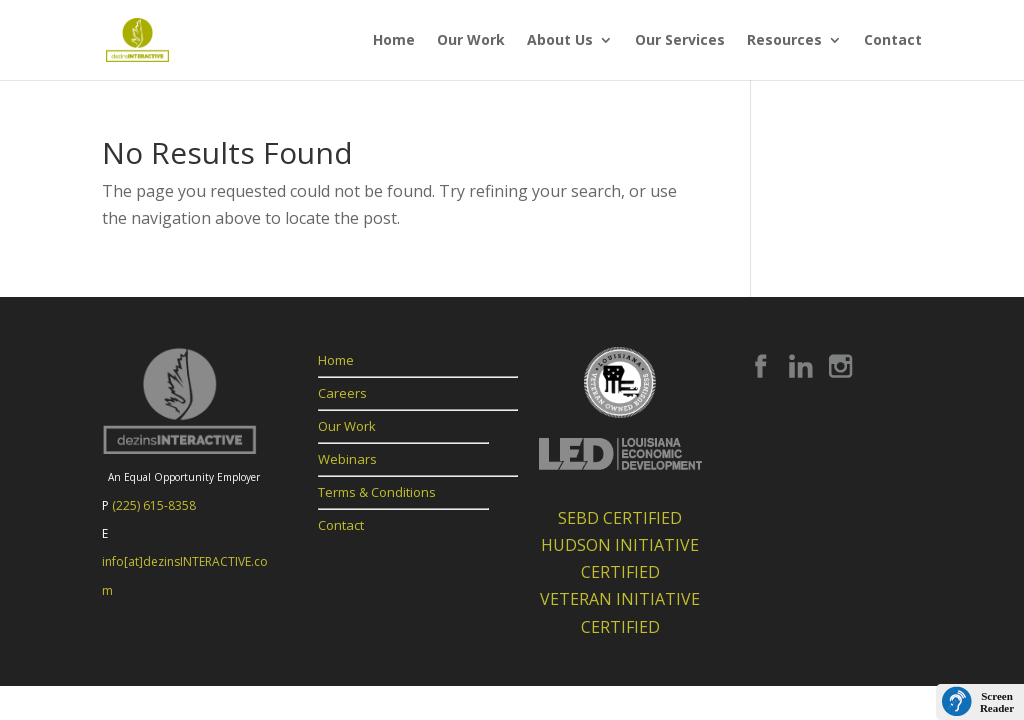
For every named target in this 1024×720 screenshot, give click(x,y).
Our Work (471, 41)
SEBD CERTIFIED (620, 518)
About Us (560, 41)
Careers (342, 393)
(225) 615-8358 (154, 505)
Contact (893, 41)
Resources (784, 41)
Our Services (680, 41)
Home (394, 41)
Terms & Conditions (377, 492)
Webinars (347, 459)
